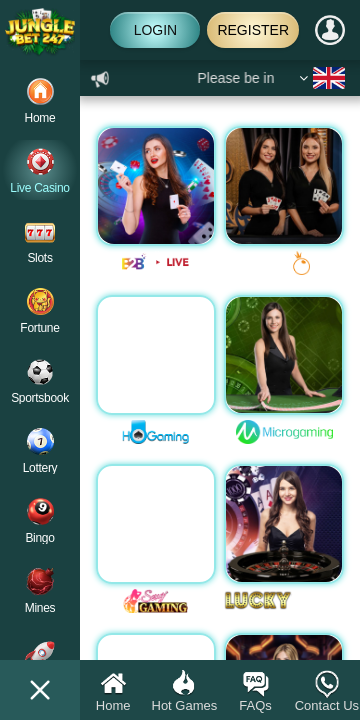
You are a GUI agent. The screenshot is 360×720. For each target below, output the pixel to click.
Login (156, 30)
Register (253, 30)
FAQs (255, 690)
